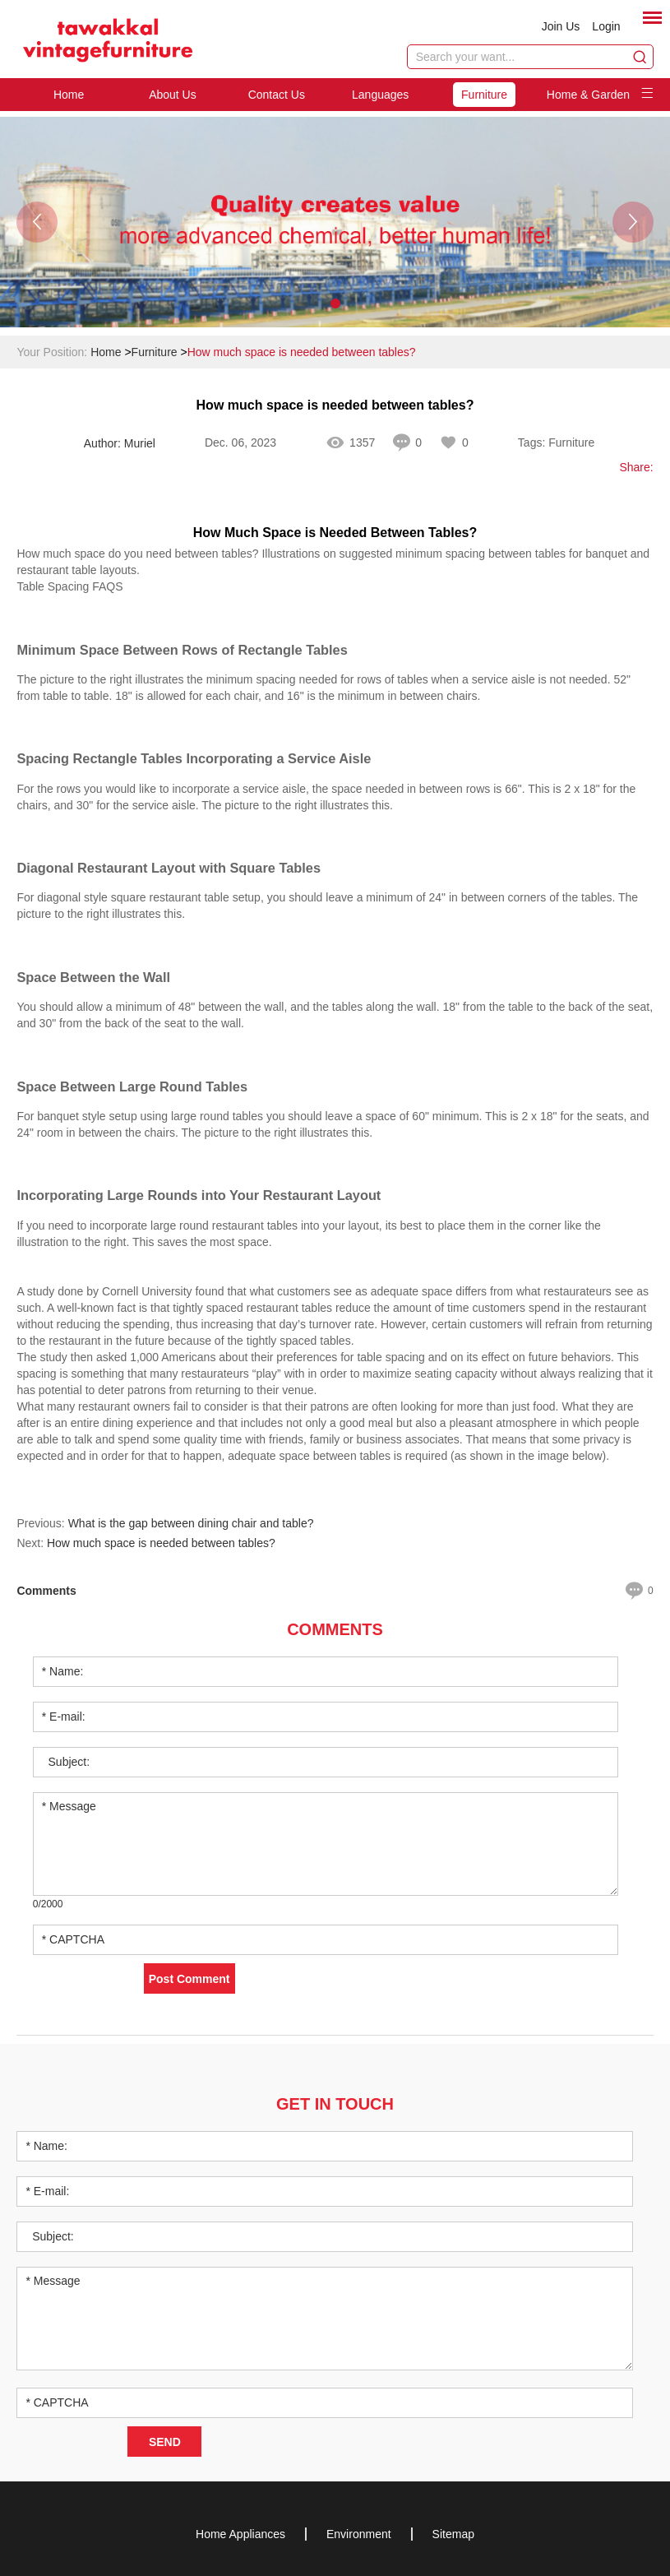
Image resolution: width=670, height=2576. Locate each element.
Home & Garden (588, 94)
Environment (358, 2534)
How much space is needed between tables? (301, 352)
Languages (380, 94)
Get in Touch (335, 2104)
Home (68, 94)
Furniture (484, 94)
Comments (335, 1629)
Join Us (561, 26)
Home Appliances (240, 2534)
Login (606, 26)
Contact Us (276, 94)
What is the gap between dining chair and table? (191, 1523)
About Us (172, 94)
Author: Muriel (119, 443)
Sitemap (453, 2534)
